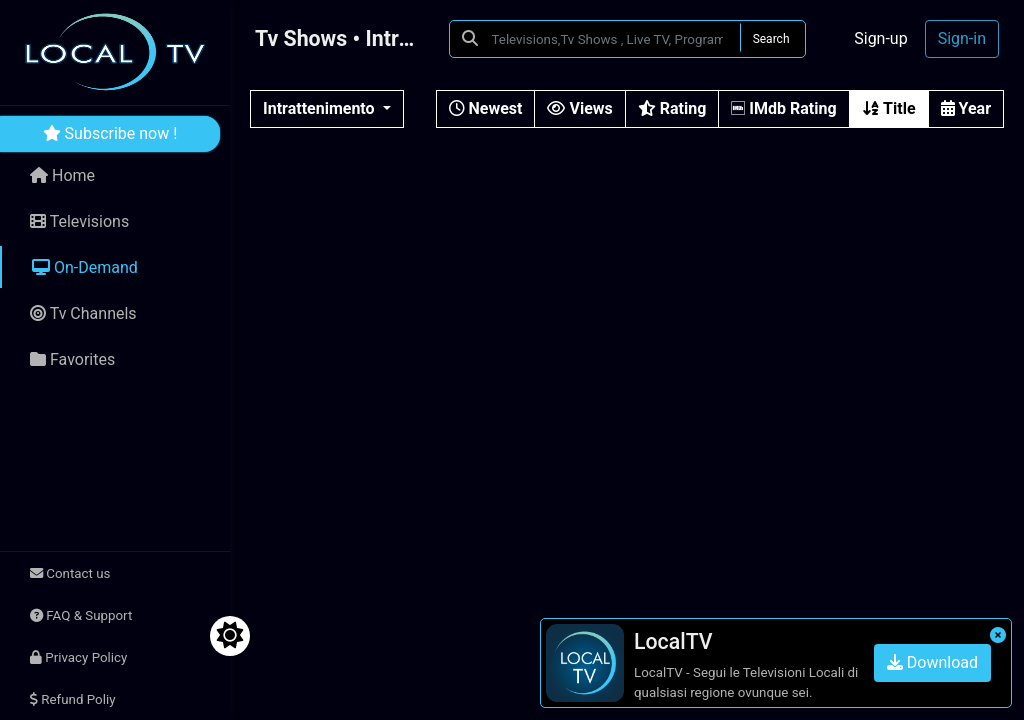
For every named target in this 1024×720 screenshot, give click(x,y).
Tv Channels (83, 313)
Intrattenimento (321, 108)
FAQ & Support (81, 615)
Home (62, 175)
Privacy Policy (78, 657)
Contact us (70, 573)
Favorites (72, 359)
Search (771, 39)
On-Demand (85, 267)
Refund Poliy (72, 699)
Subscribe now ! (110, 133)
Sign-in (962, 38)
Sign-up (880, 38)
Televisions (79, 221)
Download (932, 662)
